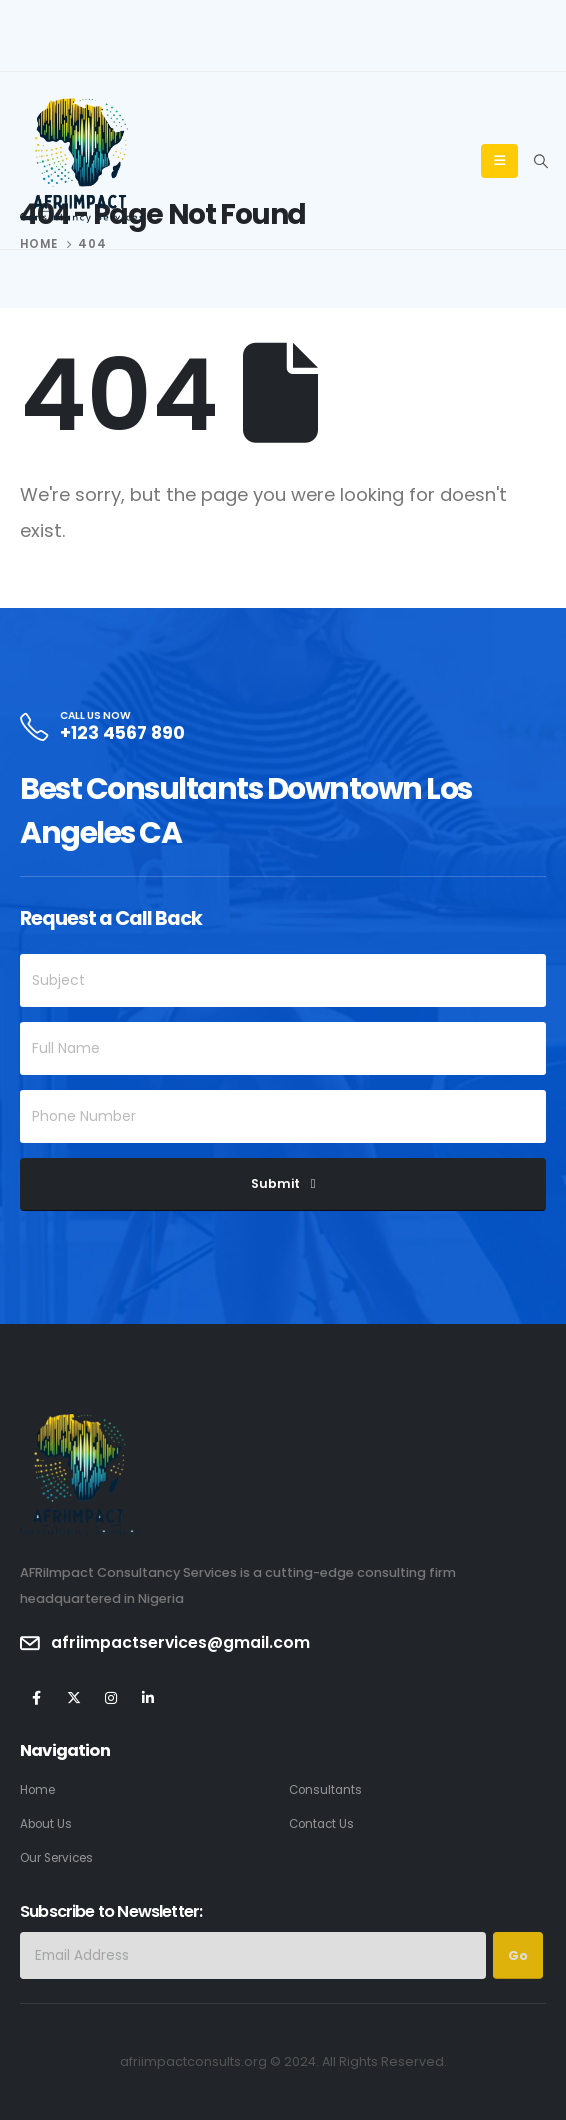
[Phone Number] (283, 1116)
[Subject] (283, 980)
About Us (46, 1824)
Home (37, 1790)
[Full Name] (283, 1048)
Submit (275, 1183)
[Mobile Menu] (499, 161)
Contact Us (321, 1824)
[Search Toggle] (540, 161)
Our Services (56, 1858)
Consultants (325, 1790)
